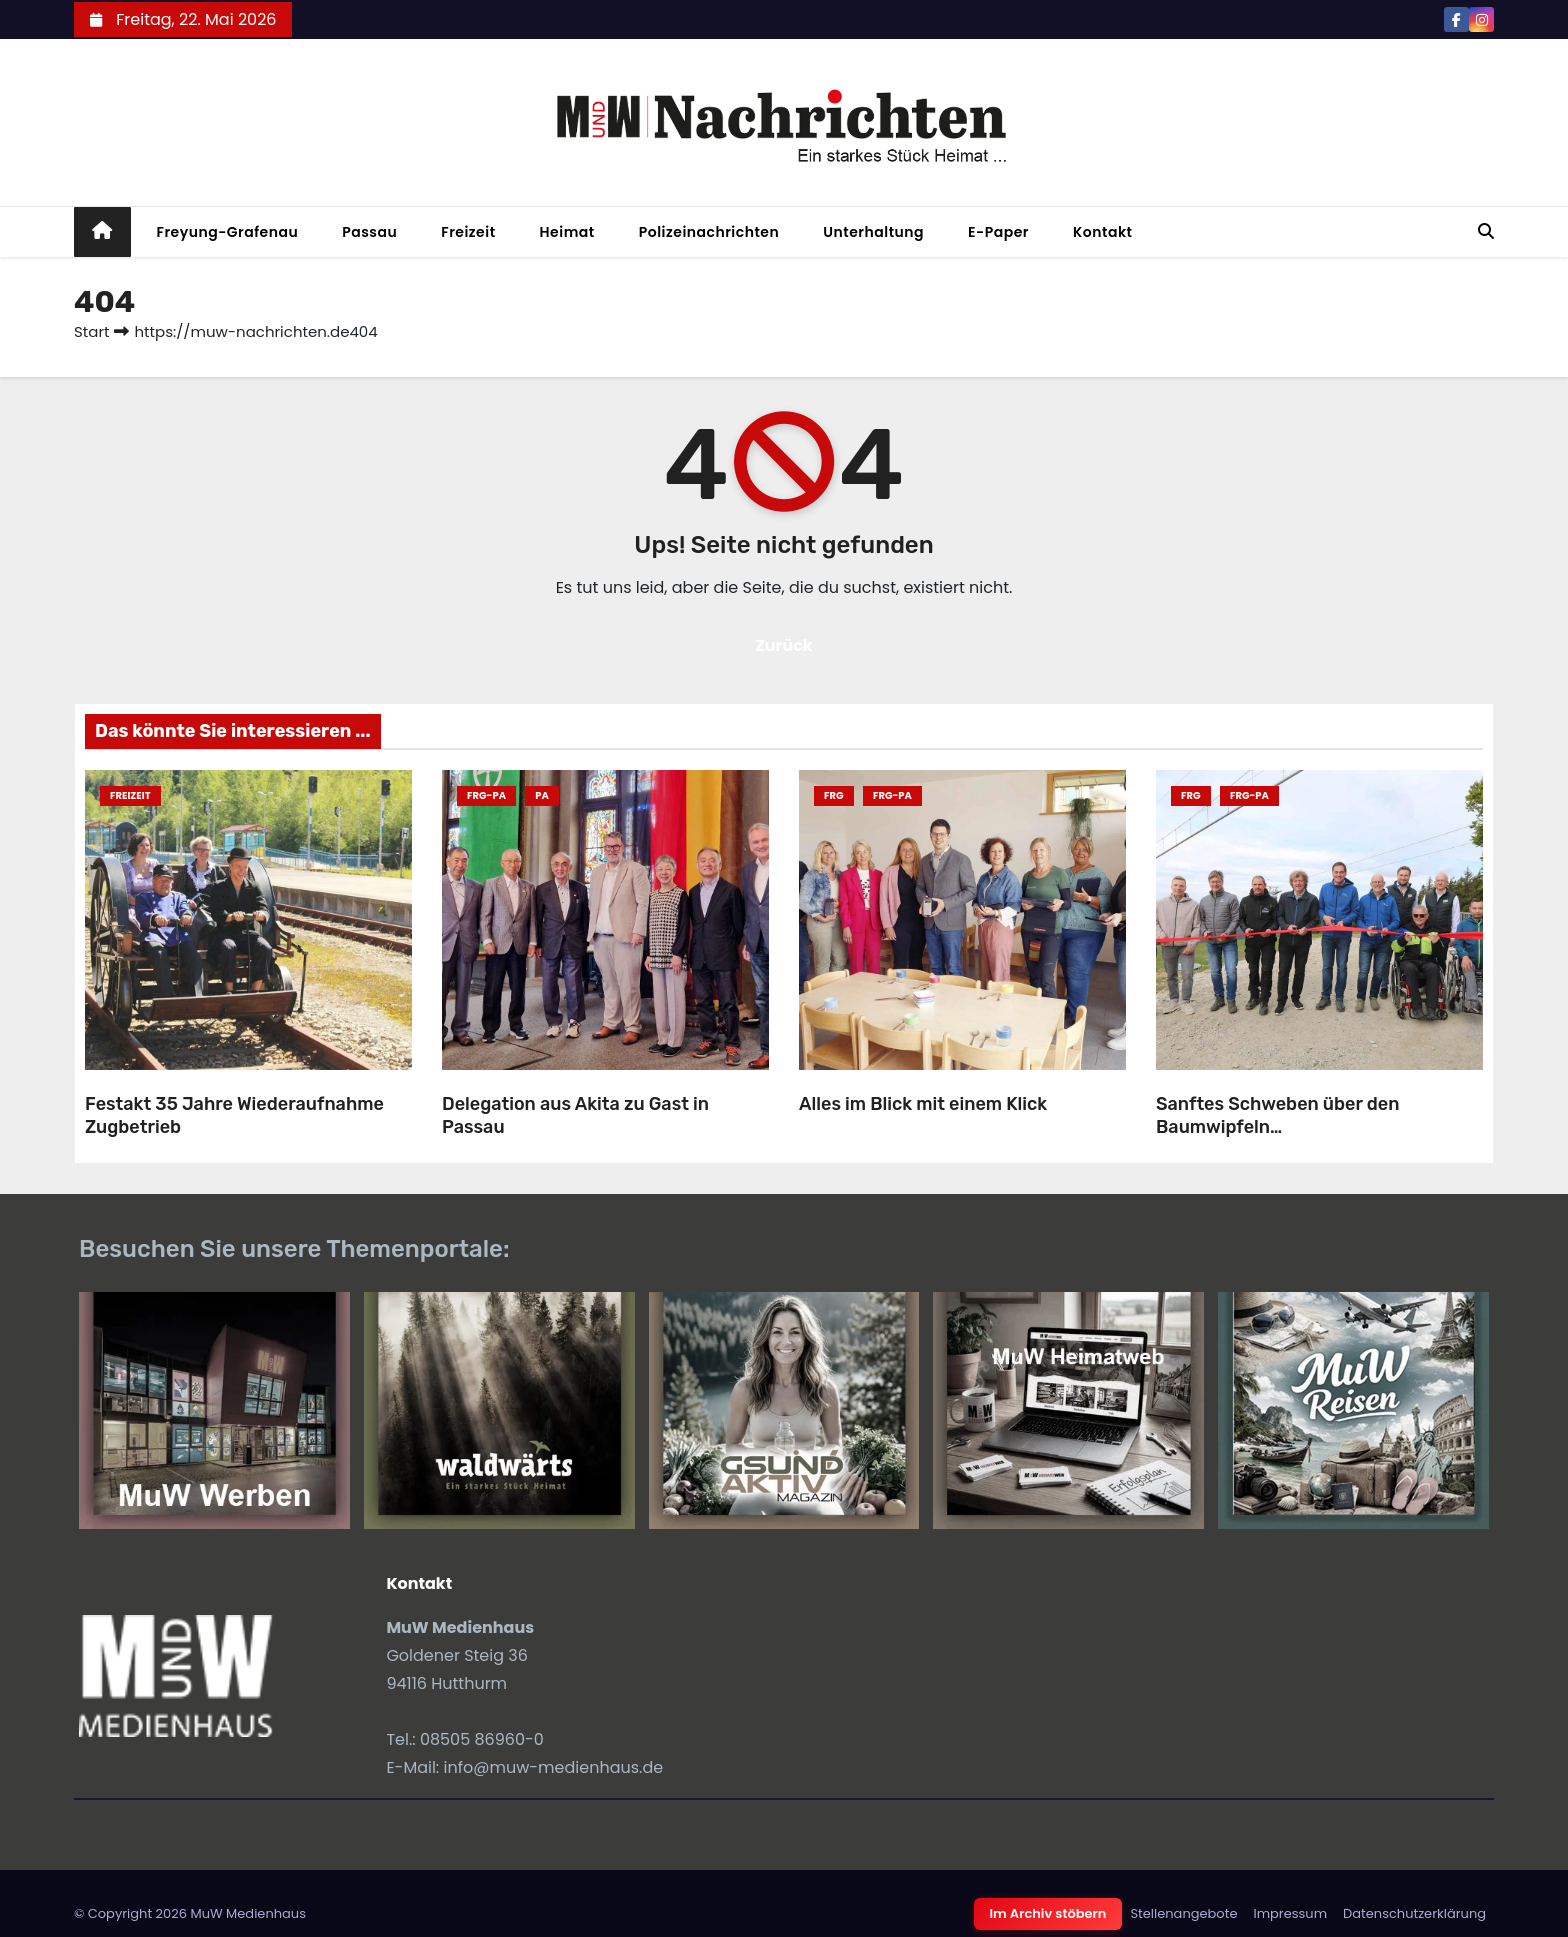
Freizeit (468, 232)
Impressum (1290, 1913)
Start (91, 331)
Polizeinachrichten (709, 232)
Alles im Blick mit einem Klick (923, 1104)
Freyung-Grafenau (228, 232)
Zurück (784, 645)
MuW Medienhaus (248, 1913)
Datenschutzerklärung (1414, 1913)
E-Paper (998, 232)
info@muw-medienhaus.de (554, 1767)
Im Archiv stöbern (1048, 1913)
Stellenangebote (1183, 1913)
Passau (369, 232)
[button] (1486, 231)
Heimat (567, 232)
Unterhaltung (873, 232)
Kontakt (1103, 232)
